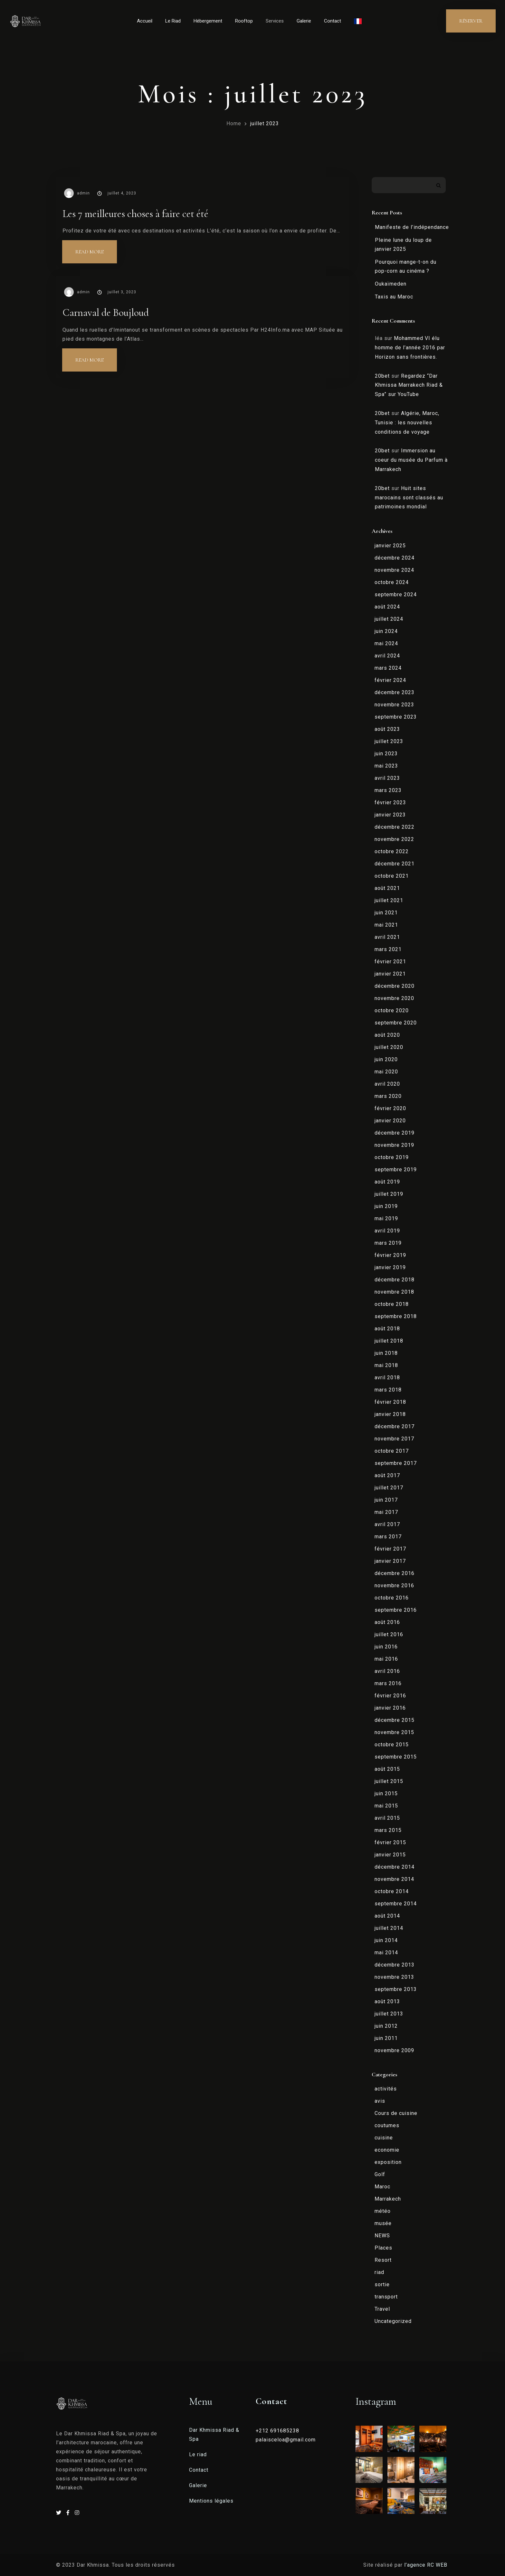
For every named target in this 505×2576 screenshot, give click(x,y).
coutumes (387, 2125)
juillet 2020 (389, 1047)
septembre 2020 (396, 1023)
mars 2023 (388, 790)
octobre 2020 (392, 1010)
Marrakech (388, 2199)
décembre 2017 (394, 1426)
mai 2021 (386, 925)
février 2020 (390, 1108)
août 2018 (387, 1329)
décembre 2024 (394, 558)
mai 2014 (386, 1952)
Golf (380, 2174)
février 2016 (390, 1696)
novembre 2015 (394, 1732)
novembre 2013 (394, 1977)
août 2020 (387, 1035)
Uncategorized (393, 2321)
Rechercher (438, 185)
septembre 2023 (396, 717)
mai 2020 (386, 1072)
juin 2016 (386, 1647)
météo (383, 2211)
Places (383, 2248)
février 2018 (390, 1402)
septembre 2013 (396, 1989)
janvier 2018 (390, 1414)
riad (379, 2272)
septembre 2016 (396, 1610)
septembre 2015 (396, 1757)
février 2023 (390, 802)
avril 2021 (387, 937)
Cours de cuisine (396, 2113)
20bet (382, 376)
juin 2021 (386, 913)
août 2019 (387, 1182)
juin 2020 (386, 1059)
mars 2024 (388, 668)
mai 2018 (386, 1365)
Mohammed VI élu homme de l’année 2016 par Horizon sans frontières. (410, 347)
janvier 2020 (390, 1121)
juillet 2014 (389, 1928)
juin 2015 (386, 1793)
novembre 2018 (394, 1292)
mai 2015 (386, 1806)
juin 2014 (386, 1940)
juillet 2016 (389, 1634)
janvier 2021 (390, 974)
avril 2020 (387, 1084)
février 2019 (390, 1255)
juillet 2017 (389, 1488)
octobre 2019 (392, 1157)
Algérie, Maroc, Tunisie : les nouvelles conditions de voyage (407, 422)
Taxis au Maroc (394, 297)
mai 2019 (386, 1218)
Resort (383, 2260)
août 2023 (387, 729)
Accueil (144, 21)
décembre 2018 (394, 1280)
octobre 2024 (392, 582)
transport (386, 2297)
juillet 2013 (389, 2014)
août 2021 (387, 888)
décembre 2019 (394, 1133)
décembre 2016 (394, 1573)
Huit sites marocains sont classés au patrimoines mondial (409, 497)
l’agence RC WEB (426, 2565)
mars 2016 (388, 1683)
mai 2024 (386, 643)
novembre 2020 (394, 998)
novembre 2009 (394, 2050)
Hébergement (208, 21)
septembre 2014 (396, 1904)
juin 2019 (386, 1206)
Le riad (198, 2454)
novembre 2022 (394, 839)
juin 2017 (386, 1500)
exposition (388, 2162)
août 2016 (387, 1622)
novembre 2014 (394, 1879)
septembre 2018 (396, 1316)
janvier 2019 (390, 1267)
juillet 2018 (389, 1341)
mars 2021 (388, 949)
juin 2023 (386, 753)
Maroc (382, 2187)
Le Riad (173, 21)
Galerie (304, 21)
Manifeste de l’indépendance (412, 227)
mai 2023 (386, 766)
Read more (96, 248)
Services (275, 21)
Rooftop (244, 21)
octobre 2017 (392, 1451)
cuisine (384, 2138)
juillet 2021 (389, 900)
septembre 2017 (396, 1463)
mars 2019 (388, 1243)
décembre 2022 (394, 827)
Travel (382, 2309)
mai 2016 (386, 1659)
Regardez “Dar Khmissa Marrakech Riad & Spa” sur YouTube (409, 385)
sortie (382, 2284)
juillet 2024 (389, 619)
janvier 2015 (390, 1855)
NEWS (382, 2235)
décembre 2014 (394, 1867)
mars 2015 (388, 1830)
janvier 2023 (390, 815)
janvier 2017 (390, 1561)
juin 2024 (386, 631)
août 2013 (387, 2001)
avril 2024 (387, 656)
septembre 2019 (396, 1169)
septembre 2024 (396, 594)
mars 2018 (388, 1390)
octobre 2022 (392, 851)
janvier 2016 (390, 1708)
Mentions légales (211, 2501)
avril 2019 (387, 1231)
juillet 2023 (264, 123)
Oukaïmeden (390, 284)
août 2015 (387, 1769)
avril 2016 (387, 1671)
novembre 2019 (394, 1145)
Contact (332, 21)
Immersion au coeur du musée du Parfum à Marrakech (411, 460)
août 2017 (387, 1475)
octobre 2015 (392, 1744)
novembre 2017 (394, 1439)
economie (387, 2150)
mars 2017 (388, 1536)
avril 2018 (387, 1377)
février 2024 (390, 680)
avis (380, 2101)
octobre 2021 (392, 876)
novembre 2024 (394, 570)
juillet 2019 (389, 1194)
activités (386, 2089)
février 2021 (390, 961)
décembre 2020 (394, 986)
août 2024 (387, 607)
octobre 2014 (392, 1891)
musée (383, 2223)
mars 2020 (388, 1096)
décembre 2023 (394, 692)
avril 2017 (387, 1524)
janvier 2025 (390, 546)
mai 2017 (386, 1512)
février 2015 (390, 1842)
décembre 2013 (394, 1965)
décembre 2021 (394, 864)
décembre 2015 (394, 1720)
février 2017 (390, 1549)
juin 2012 (386, 2026)
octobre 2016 (392, 1598)
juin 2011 (386, 2038)
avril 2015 (387, 1818)
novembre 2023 (394, 705)
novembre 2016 (394, 1585)
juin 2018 (386, 1353)
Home (233, 123)
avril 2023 (387, 778)
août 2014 (387, 1916)
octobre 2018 (392, 1304)
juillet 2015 (389, 1781)
